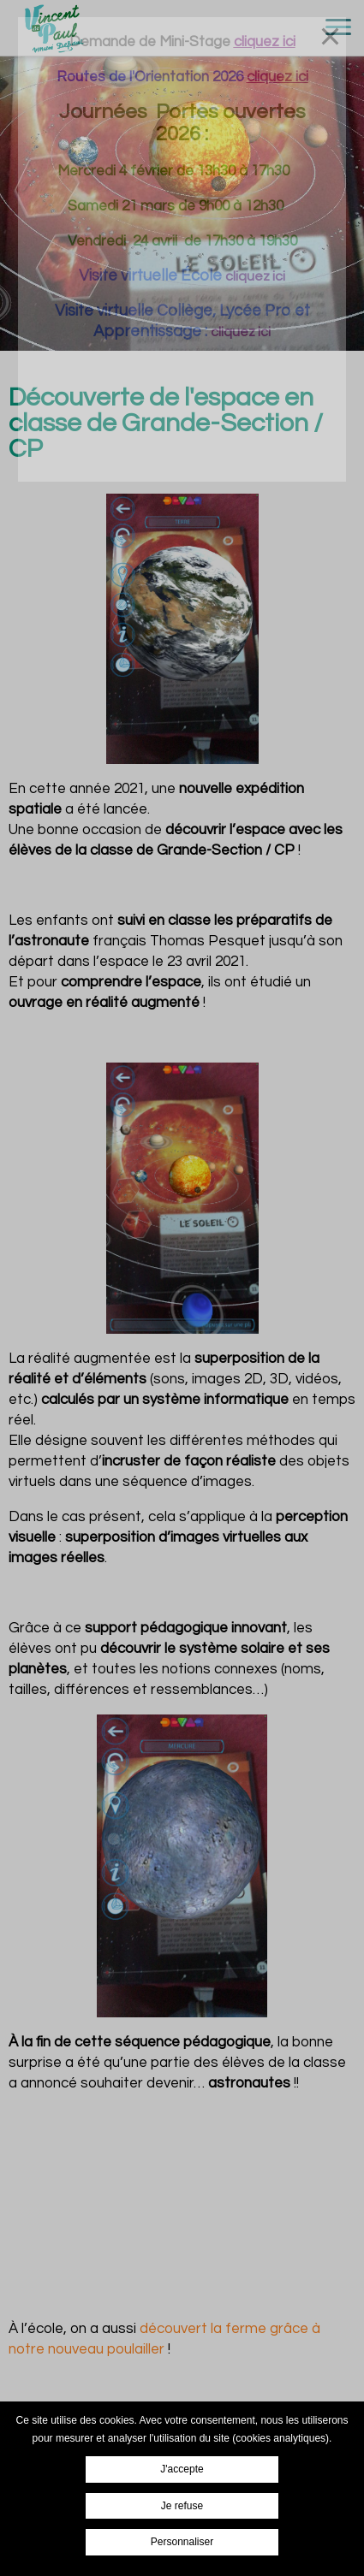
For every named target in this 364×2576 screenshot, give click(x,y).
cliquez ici (255, 276)
